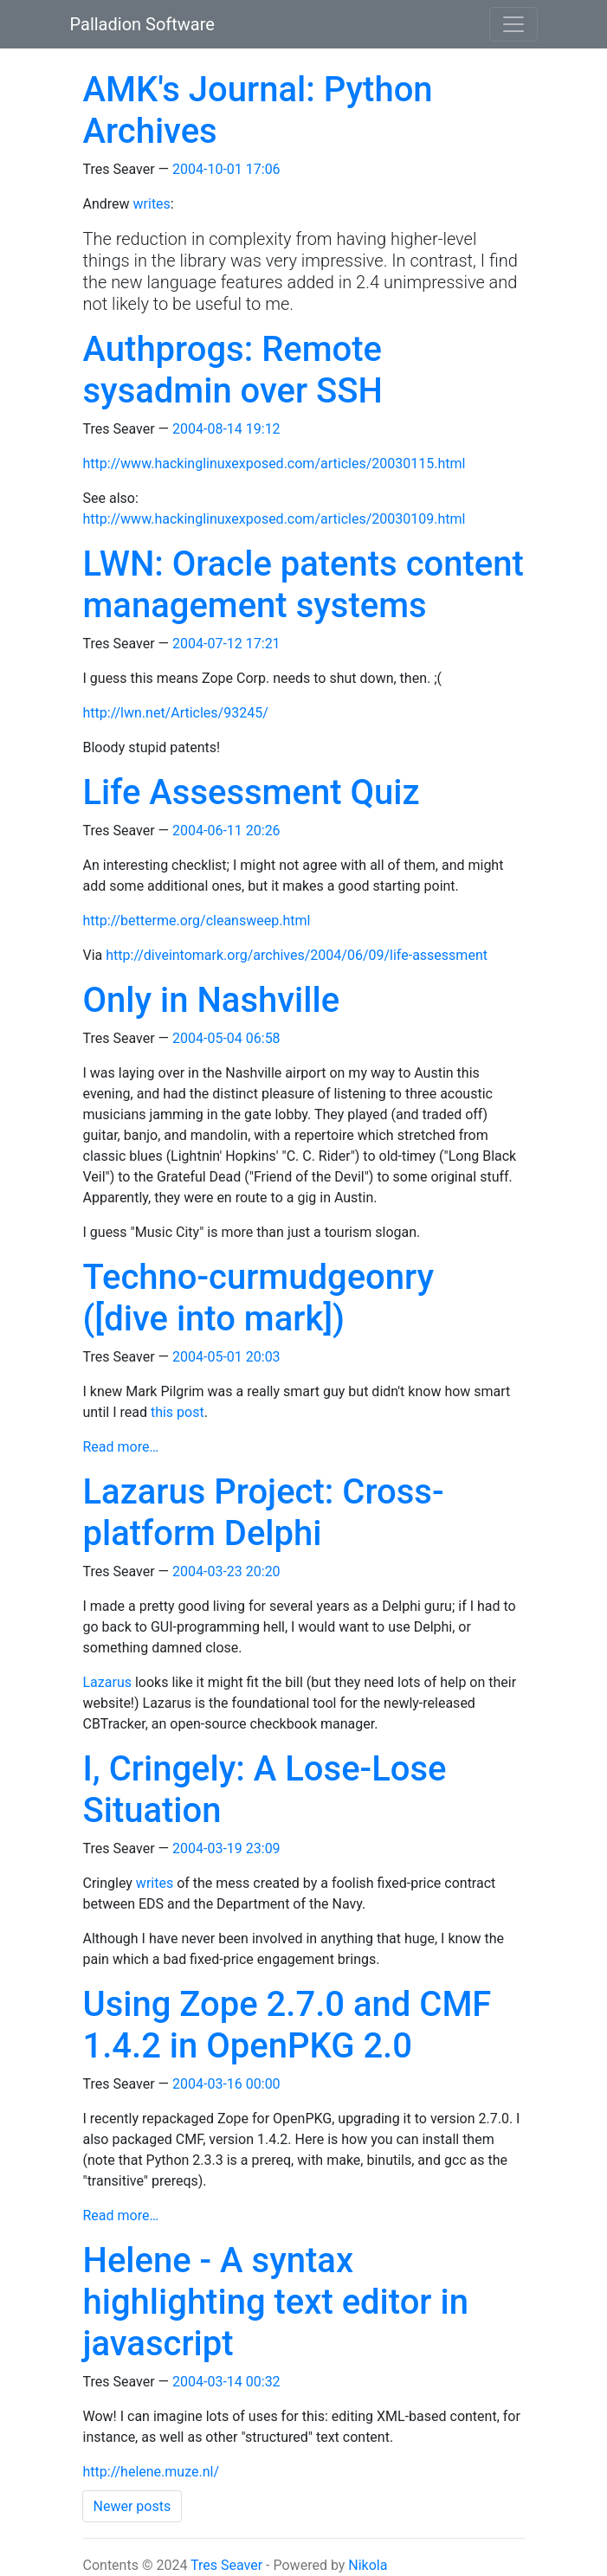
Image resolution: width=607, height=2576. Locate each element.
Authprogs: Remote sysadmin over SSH (233, 370)
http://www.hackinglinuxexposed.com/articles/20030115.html (274, 463)
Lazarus (107, 1682)
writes (152, 204)
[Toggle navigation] (513, 24)
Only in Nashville (211, 1000)
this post (177, 1412)
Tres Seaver (226, 2565)
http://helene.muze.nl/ (151, 2471)
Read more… (121, 1447)
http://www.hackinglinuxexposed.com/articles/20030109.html (274, 519)
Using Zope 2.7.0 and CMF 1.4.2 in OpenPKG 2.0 (287, 2025)
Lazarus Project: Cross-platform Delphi (263, 1513)
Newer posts (132, 2506)
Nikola (367, 2565)
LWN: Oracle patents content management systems (303, 585)
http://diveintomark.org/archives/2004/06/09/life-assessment (297, 955)
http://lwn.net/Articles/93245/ (175, 713)
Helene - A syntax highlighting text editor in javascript (275, 2302)
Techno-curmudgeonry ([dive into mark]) (259, 1298)
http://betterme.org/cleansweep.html (197, 920)
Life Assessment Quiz (251, 792)
